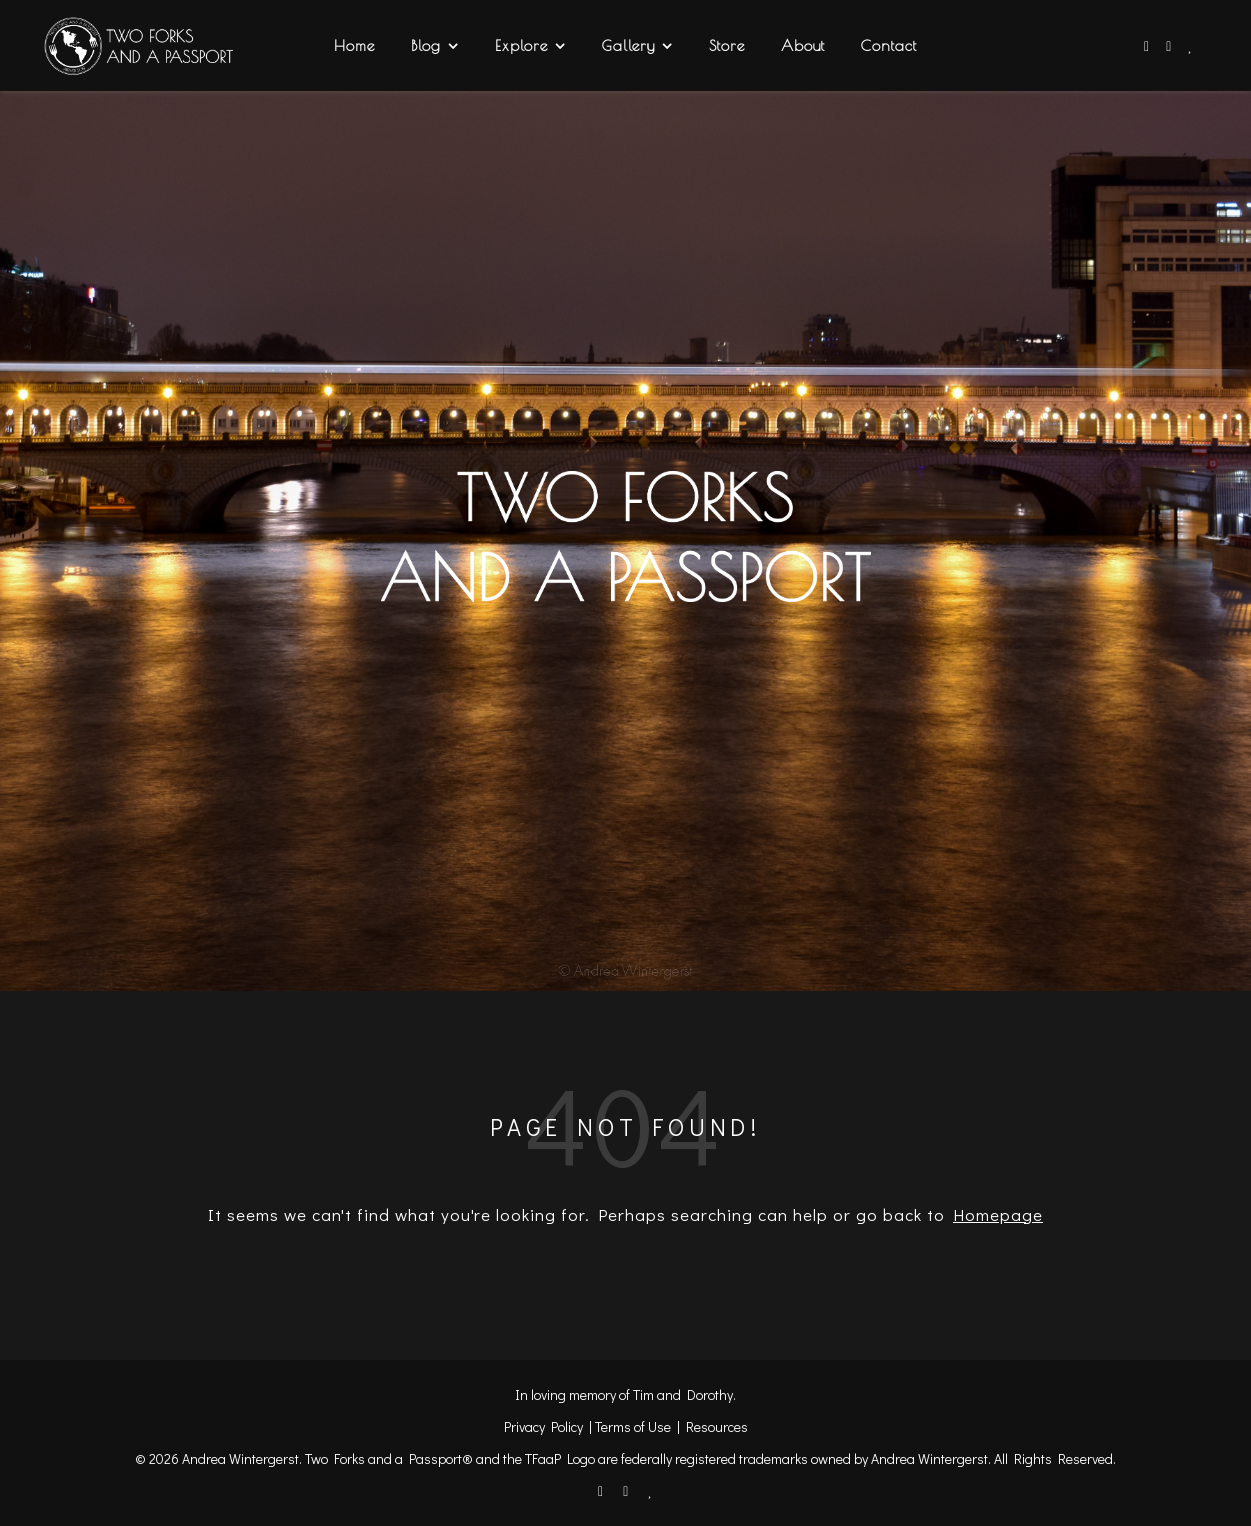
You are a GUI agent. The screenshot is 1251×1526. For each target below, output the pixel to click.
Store (727, 45)
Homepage (998, 1214)
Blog (426, 45)
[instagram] (1170, 45)
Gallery (628, 45)
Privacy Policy (543, 1426)
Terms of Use (633, 1426)
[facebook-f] (1148, 45)
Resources (717, 1426)
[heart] (1190, 45)
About (803, 45)
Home (354, 45)
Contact (889, 45)
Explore (521, 45)
